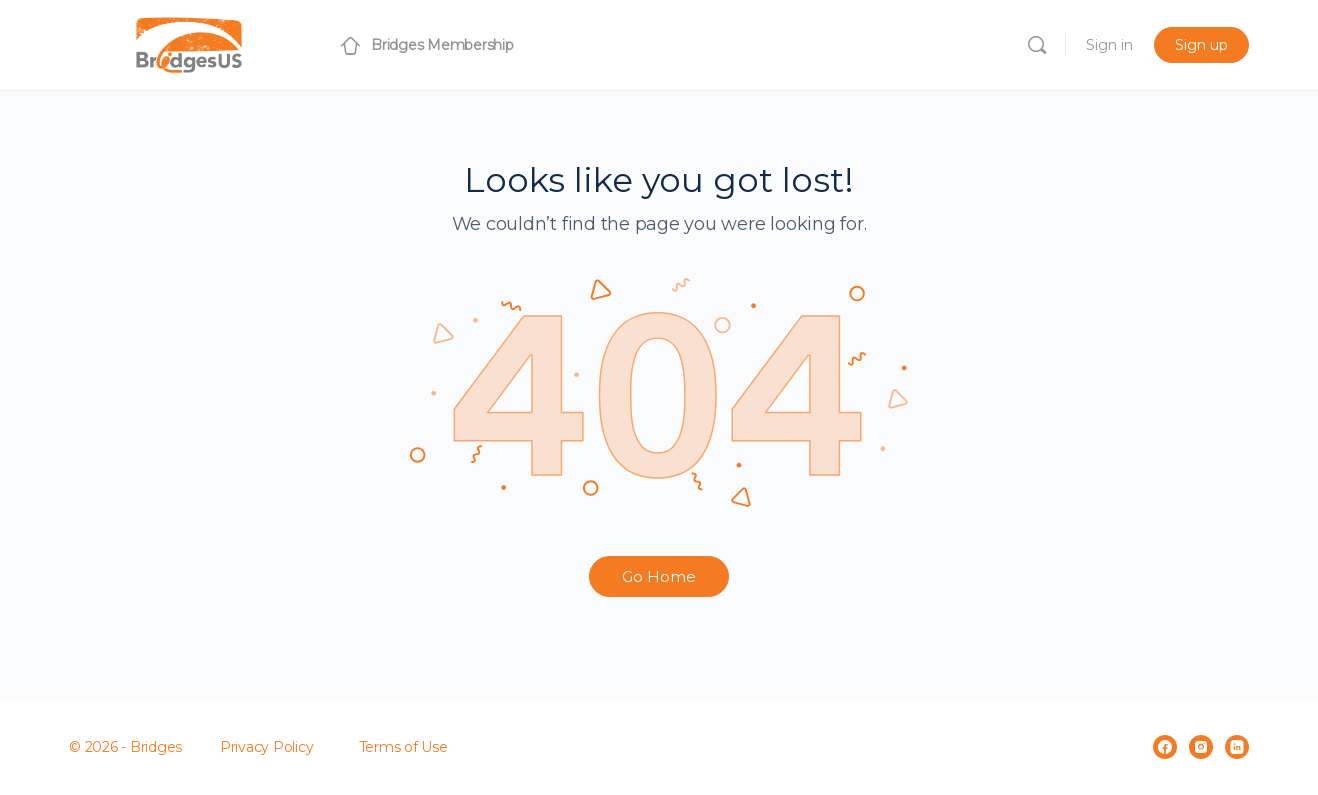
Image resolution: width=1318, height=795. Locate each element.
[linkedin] (1237, 747)
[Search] (1037, 45)
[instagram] (1201, 747)
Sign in (1109, 45)
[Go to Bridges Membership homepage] (189, 42)
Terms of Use (403, 747)
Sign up (1201, 45)
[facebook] (1165, 747)
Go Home (659, 576)
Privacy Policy (267, 747)
